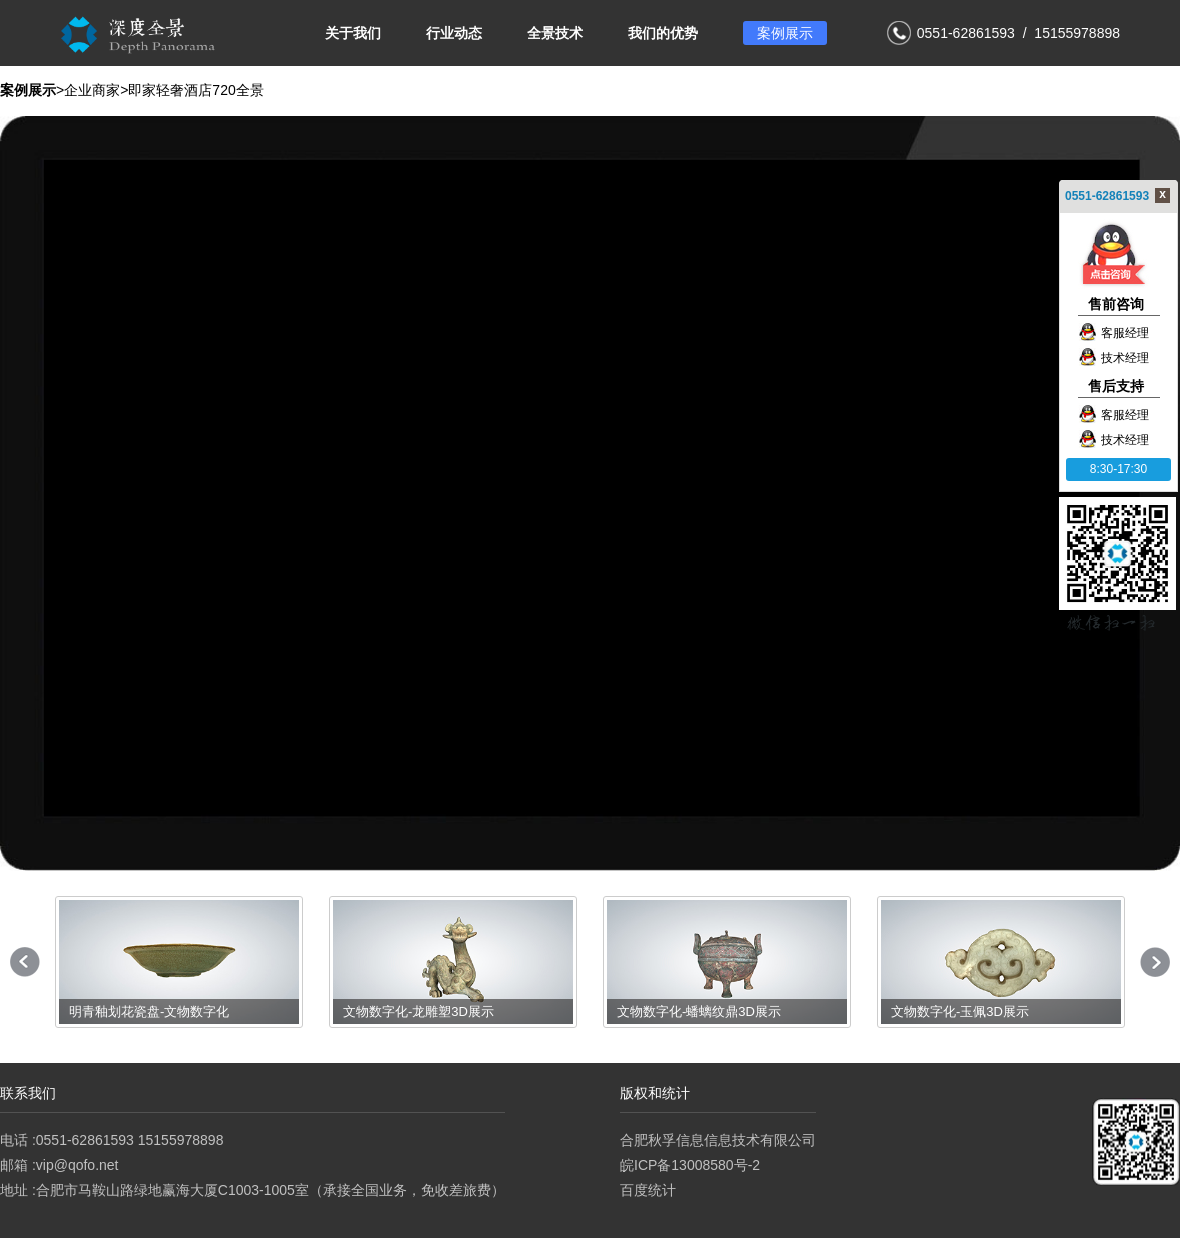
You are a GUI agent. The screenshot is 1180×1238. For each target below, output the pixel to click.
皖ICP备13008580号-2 (690, 1165)
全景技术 (555, 33)
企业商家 (92, 90)
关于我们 (353, 33)
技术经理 (1113, 358)
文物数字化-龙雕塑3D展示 (418, 1011)
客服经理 (1113, 333)
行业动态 (454, 33)
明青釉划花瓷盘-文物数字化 (149, 1011)
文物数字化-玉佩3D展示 (960, 1011)
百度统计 (648, 1190)
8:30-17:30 (1118, 469)
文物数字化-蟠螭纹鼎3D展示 (699, 1011)
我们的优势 (663, 33)
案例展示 (785, 33)
